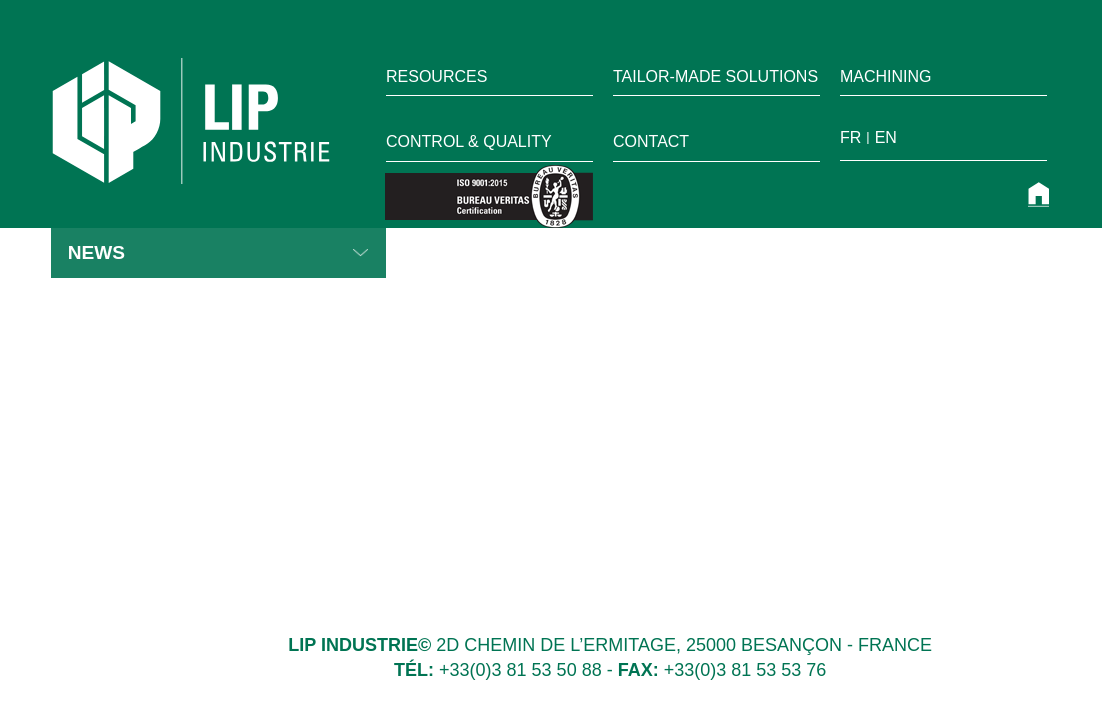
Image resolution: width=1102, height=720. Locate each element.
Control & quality (469, 141)
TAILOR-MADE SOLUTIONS (715, 76)
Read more (361, 253)
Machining (886, 76)
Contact (651, 141)
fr (850, 137)
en (886, 137)
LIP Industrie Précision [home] (191, 121)
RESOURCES (436, 76)
